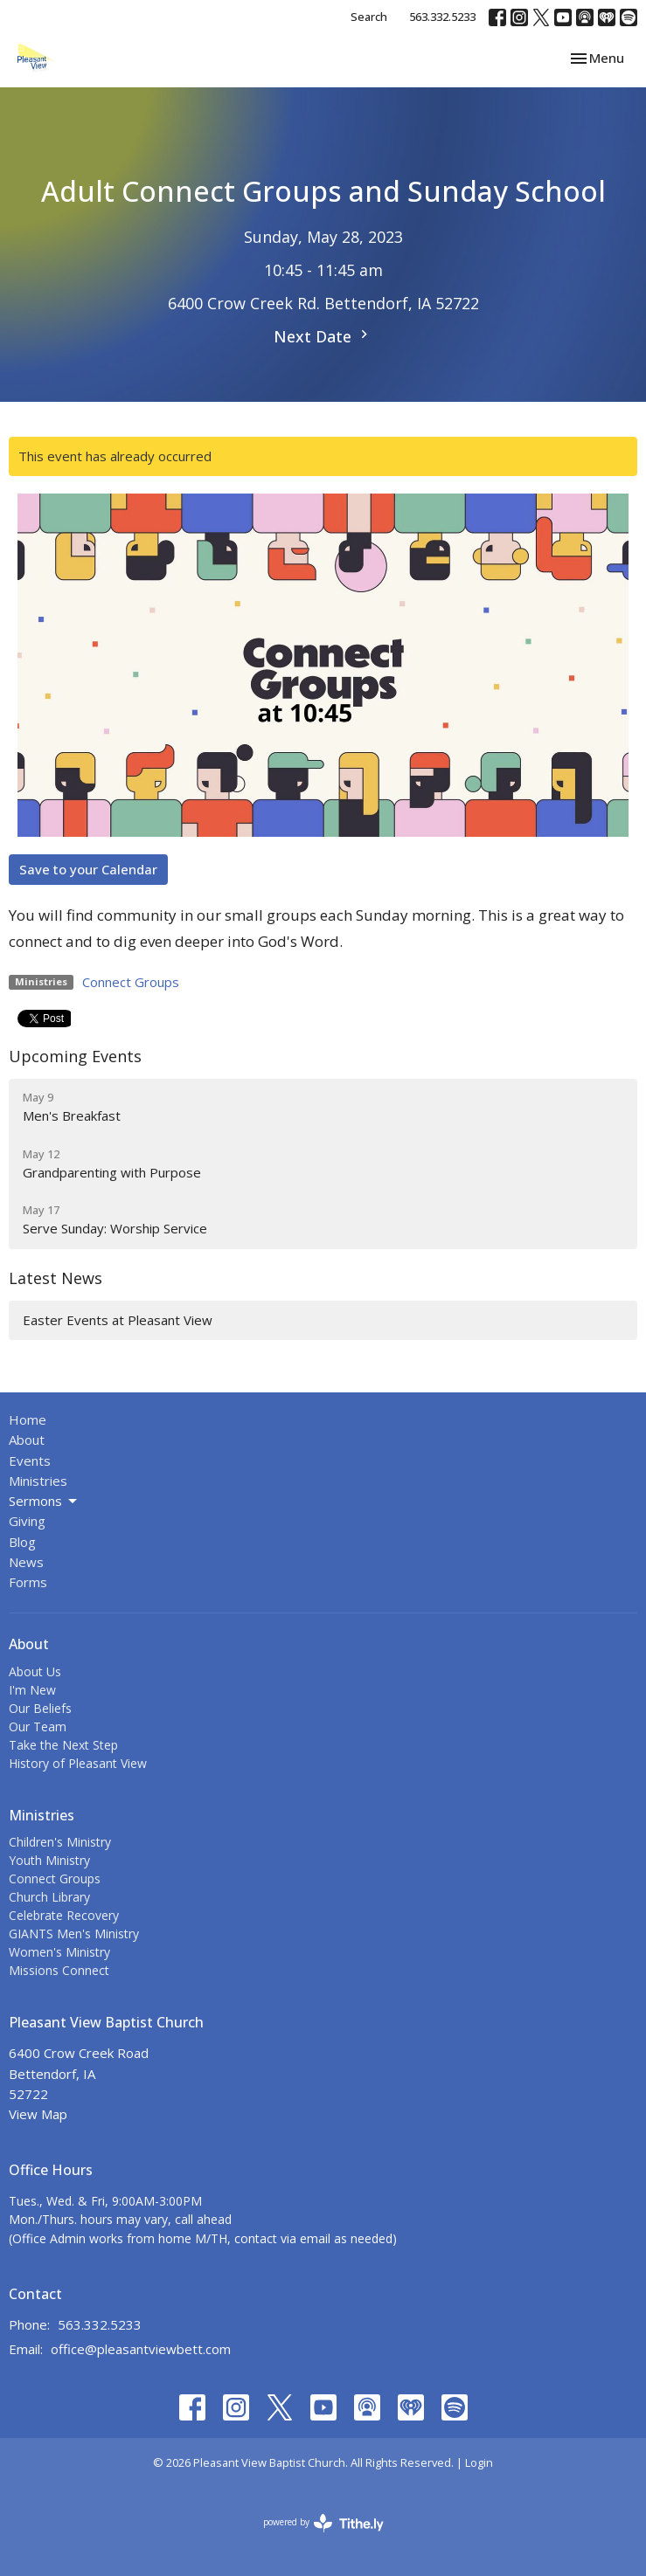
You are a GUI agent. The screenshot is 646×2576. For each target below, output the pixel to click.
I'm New (32, 1690)
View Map (38, 2114)
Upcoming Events (75, 1056)
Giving (27, 1521)
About (27, 1439)
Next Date (323, 336)
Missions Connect (59, 1970)
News (26, 1562)
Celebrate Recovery (64, 1915)
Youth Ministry (49, 1860)
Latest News (55, 1277)
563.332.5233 (442, 16)
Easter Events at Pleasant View (117, 1320)
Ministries (38, 1480)
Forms (28, 1582)
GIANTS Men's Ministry (74, 1933)
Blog (22, 1541)
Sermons (44, 1501)
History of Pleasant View (78, 1763)
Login (479, 2462)
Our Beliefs (40, 1708)
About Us (35, 1671)
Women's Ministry (59, 1952)
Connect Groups (130, 982)
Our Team (37, 1726)
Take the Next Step (63, 1745)
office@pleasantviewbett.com (141, 2349)
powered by (323, 2523)
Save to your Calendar (88, 869)
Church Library (49, 1897)
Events (30, 1460)
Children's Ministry (60, 1842)
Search (369, 16)
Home (27, 1419)
